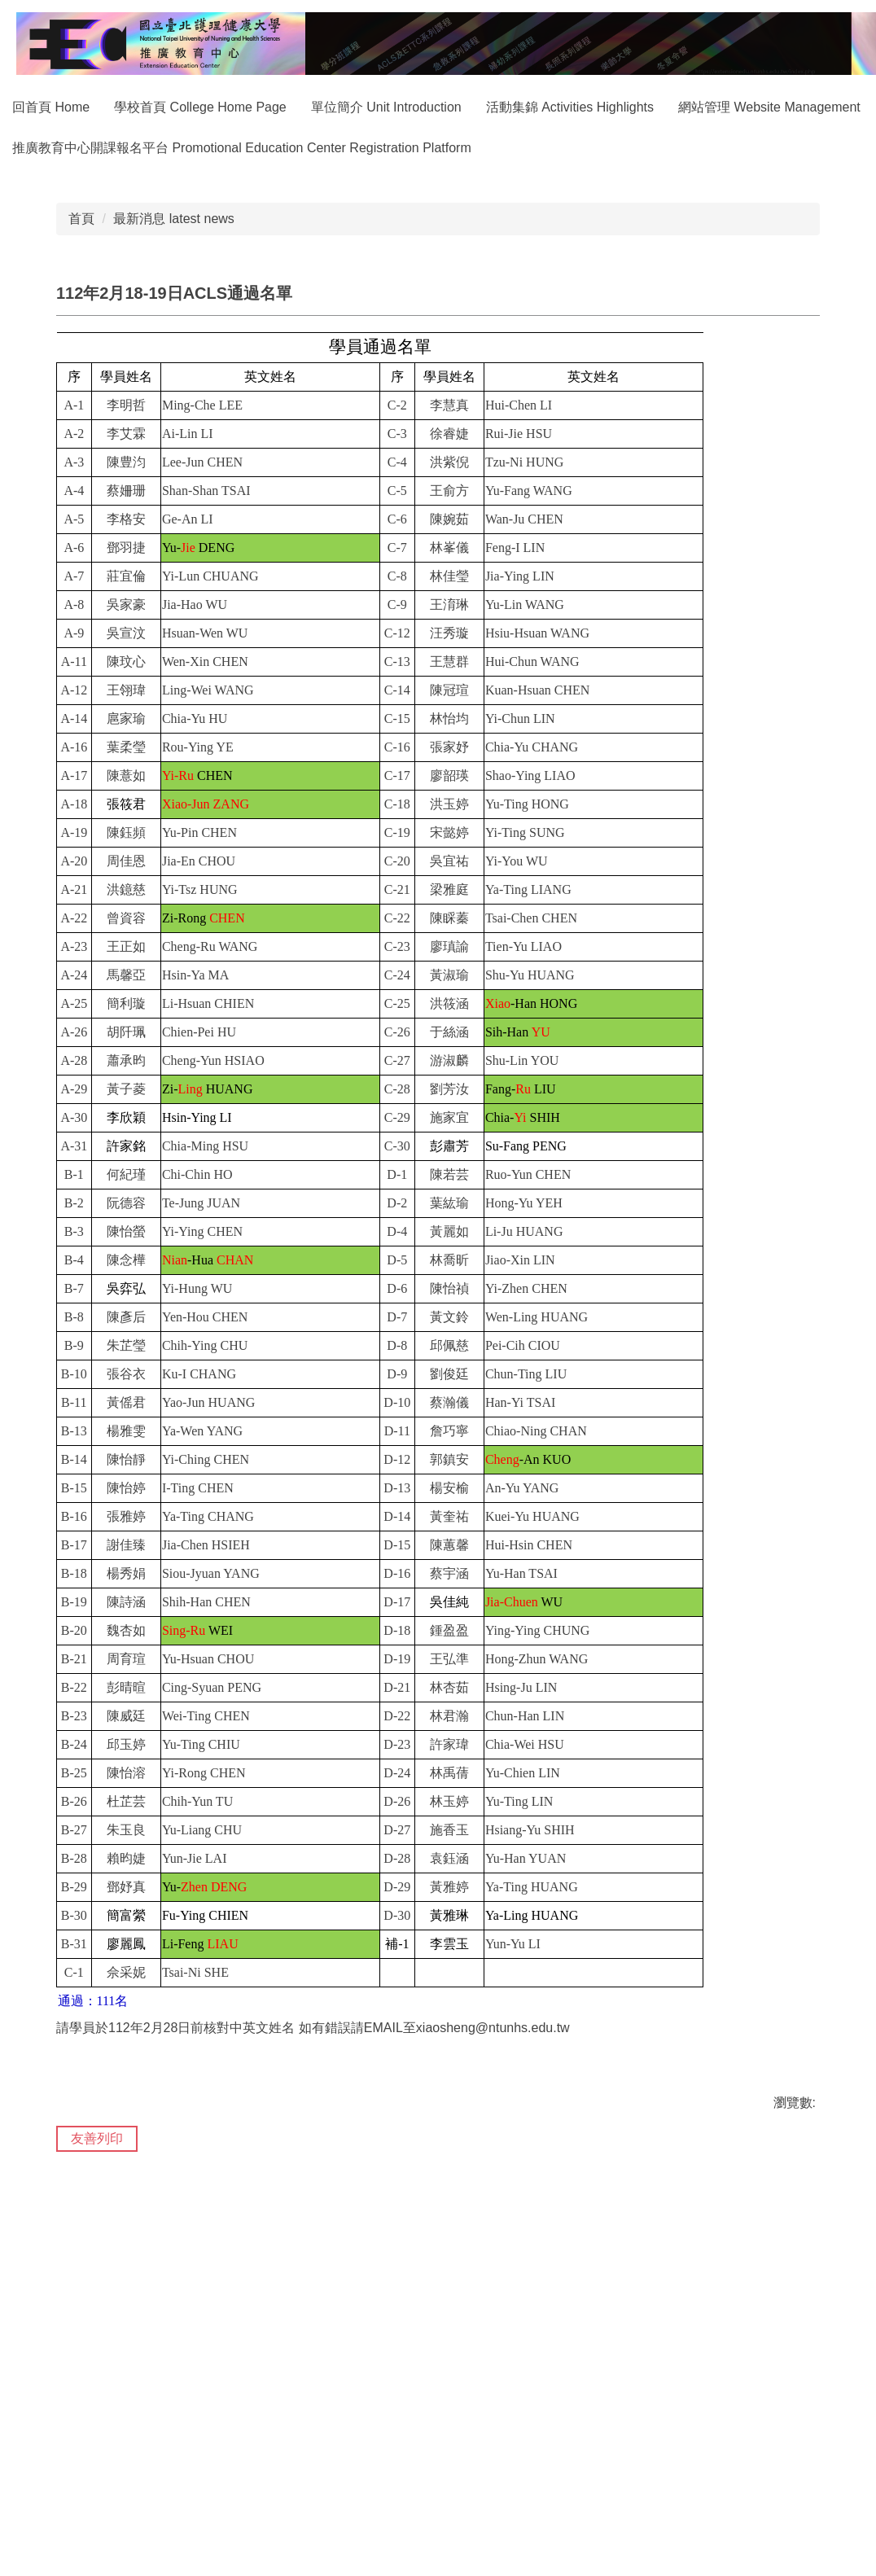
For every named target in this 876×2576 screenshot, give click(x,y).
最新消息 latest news (173, 468)
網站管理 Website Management (103, 148)
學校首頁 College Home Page (235, 107)
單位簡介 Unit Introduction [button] (421, 107)
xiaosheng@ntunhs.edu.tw (493, 2278)
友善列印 (97, 2388)
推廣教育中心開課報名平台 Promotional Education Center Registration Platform (448, 148)
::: (17, 107)
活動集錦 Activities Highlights (605, 107)
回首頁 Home (86, 107)
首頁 (81, 468)
